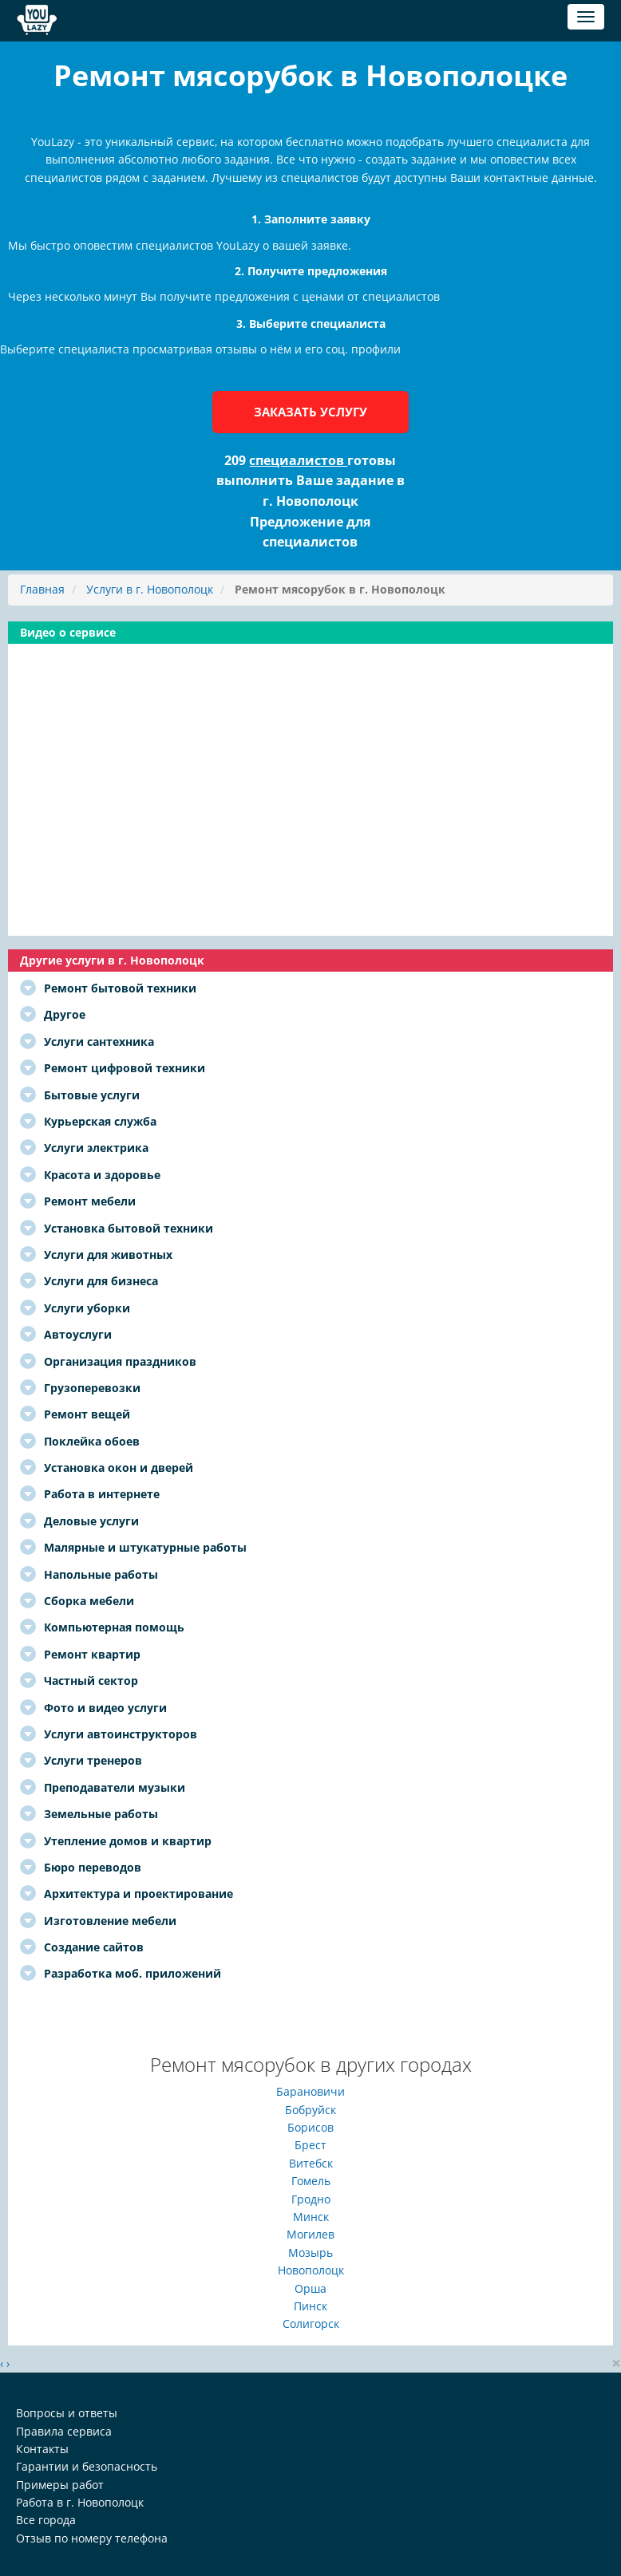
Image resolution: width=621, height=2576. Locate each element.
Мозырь (310, 2252)
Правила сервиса (64, 2431)
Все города (46, 2519)
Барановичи (310, 2091)
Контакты (42, 2448)
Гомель (310, 2180)
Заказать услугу (310, 412)
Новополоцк (311, 2270)
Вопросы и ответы (66, 2412)
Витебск (311, 2163)
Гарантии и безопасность (86, 2466)
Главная (42, 589)
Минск (311, 2216)
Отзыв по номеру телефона (92, 2538)
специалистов (298, 460)
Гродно (310, 2199)
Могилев (310, 2234)
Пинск (310, 2306)
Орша (310, 2288)
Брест (310, 2144)
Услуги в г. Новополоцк (149, 589)
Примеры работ (60, 2484)
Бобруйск (310, 2109)
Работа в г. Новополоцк (80, 2502)
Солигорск (311, 2323)
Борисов (310, 2127)
